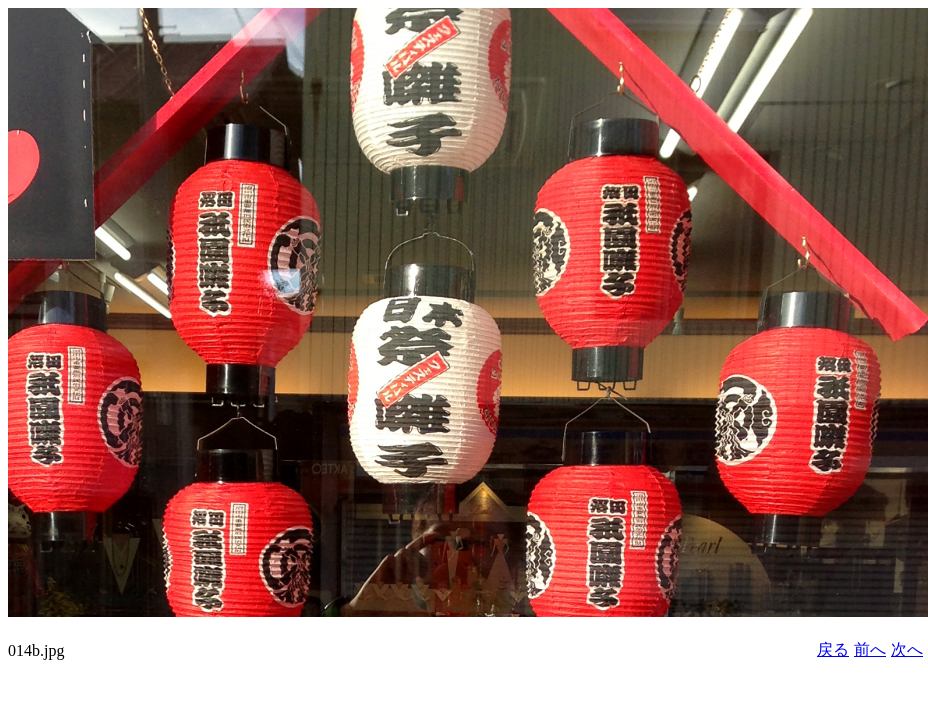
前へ (870, 649)
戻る (833, 649)
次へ (907, 649)
